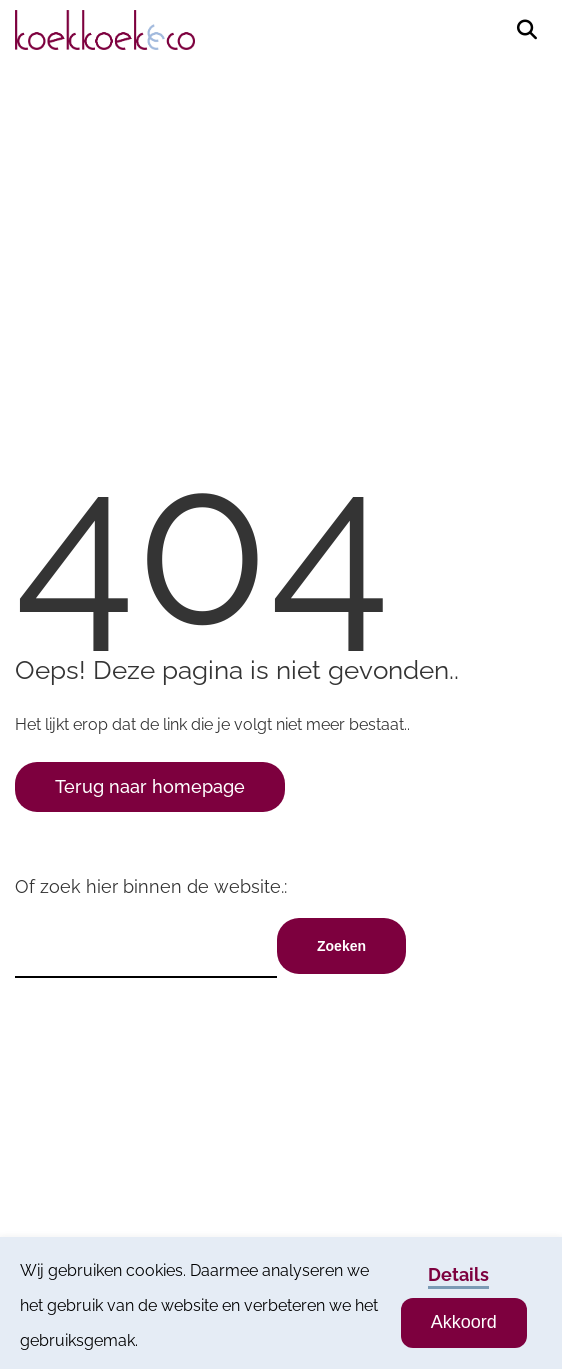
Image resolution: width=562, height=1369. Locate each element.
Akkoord (464, 1322)
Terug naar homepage (150, 786)
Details (458, 1274)
